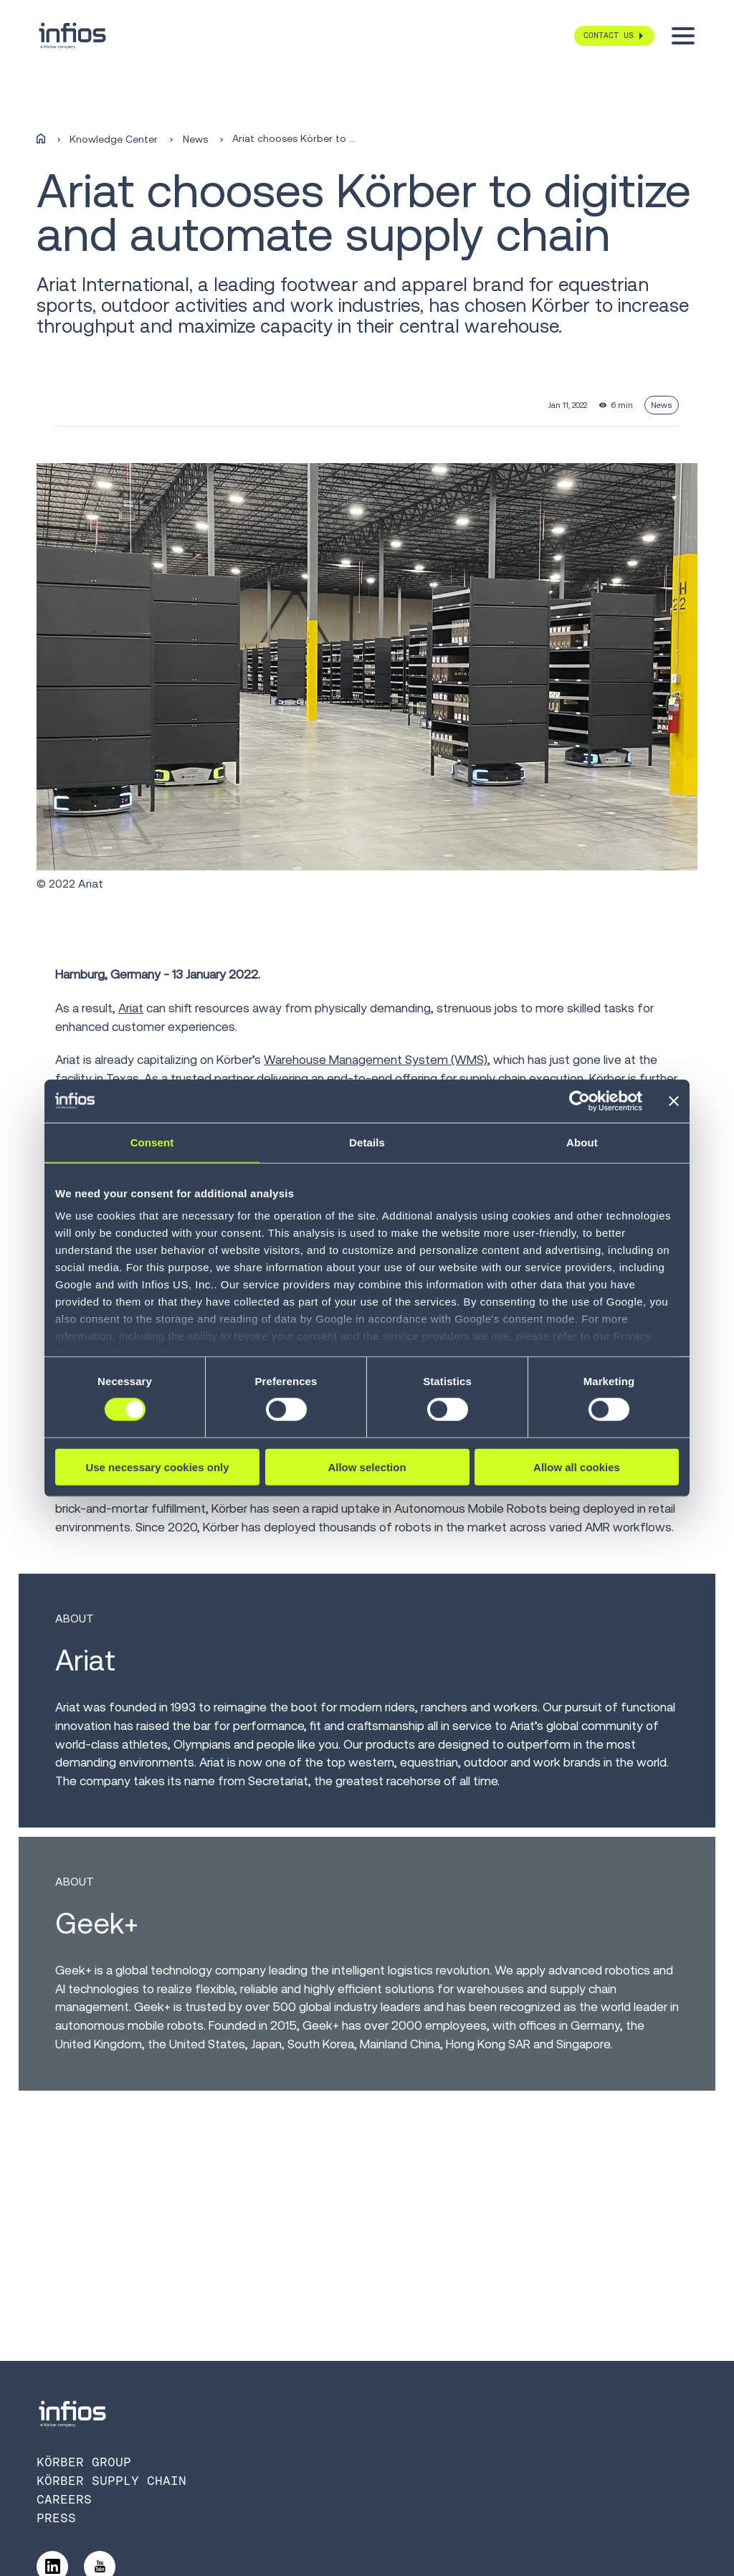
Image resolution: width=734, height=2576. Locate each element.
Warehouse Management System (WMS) (375, 1059)
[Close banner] (674, 1100)
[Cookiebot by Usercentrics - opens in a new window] (579, 1100)
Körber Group (84, 2462)
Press (56, 2518)
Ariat (130, 1008)
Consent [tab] (152, 1142)
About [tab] (582, 1142)
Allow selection (367, 1467)
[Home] (41, 139)
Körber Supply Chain (111, 2480)
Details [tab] (367, 1142)
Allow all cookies (576, 1467)
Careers (64, 2499)
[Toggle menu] (683, 35)
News (195, 139)
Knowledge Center (114, 139)
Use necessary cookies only (157, 1467)
